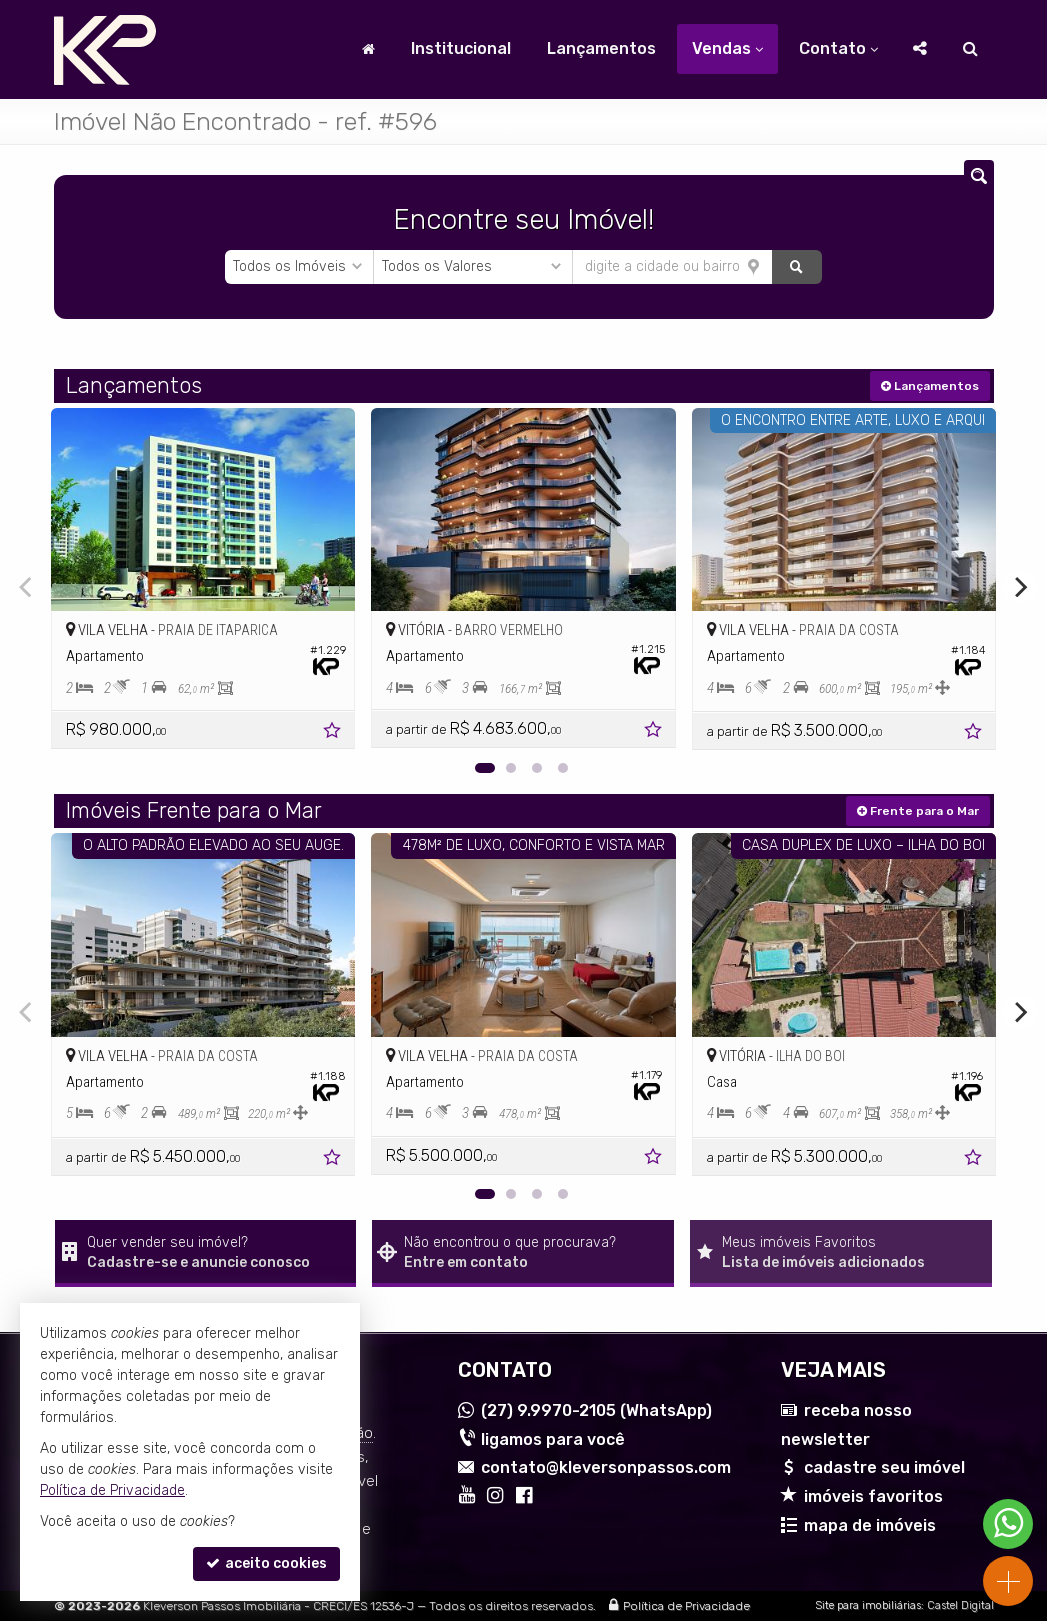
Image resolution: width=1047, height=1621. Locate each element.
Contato (838, 48)
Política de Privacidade (686, 1606)
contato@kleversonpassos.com (606, 1467)
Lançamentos (601, 48)
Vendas (727, 48)
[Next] (1020, 587)
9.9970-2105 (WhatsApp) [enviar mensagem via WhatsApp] (596, 1410)
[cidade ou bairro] (672, 267)
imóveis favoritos (873, 1496)
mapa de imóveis (870, 1525)
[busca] (970, 49)
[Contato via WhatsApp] (1008, 1524)
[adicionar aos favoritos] (334, 733)
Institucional (461, 48)
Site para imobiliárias (868, 1605)
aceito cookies (266, 1563)
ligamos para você (553, 1439)
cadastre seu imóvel (884, 1467)
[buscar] (797, 267)
